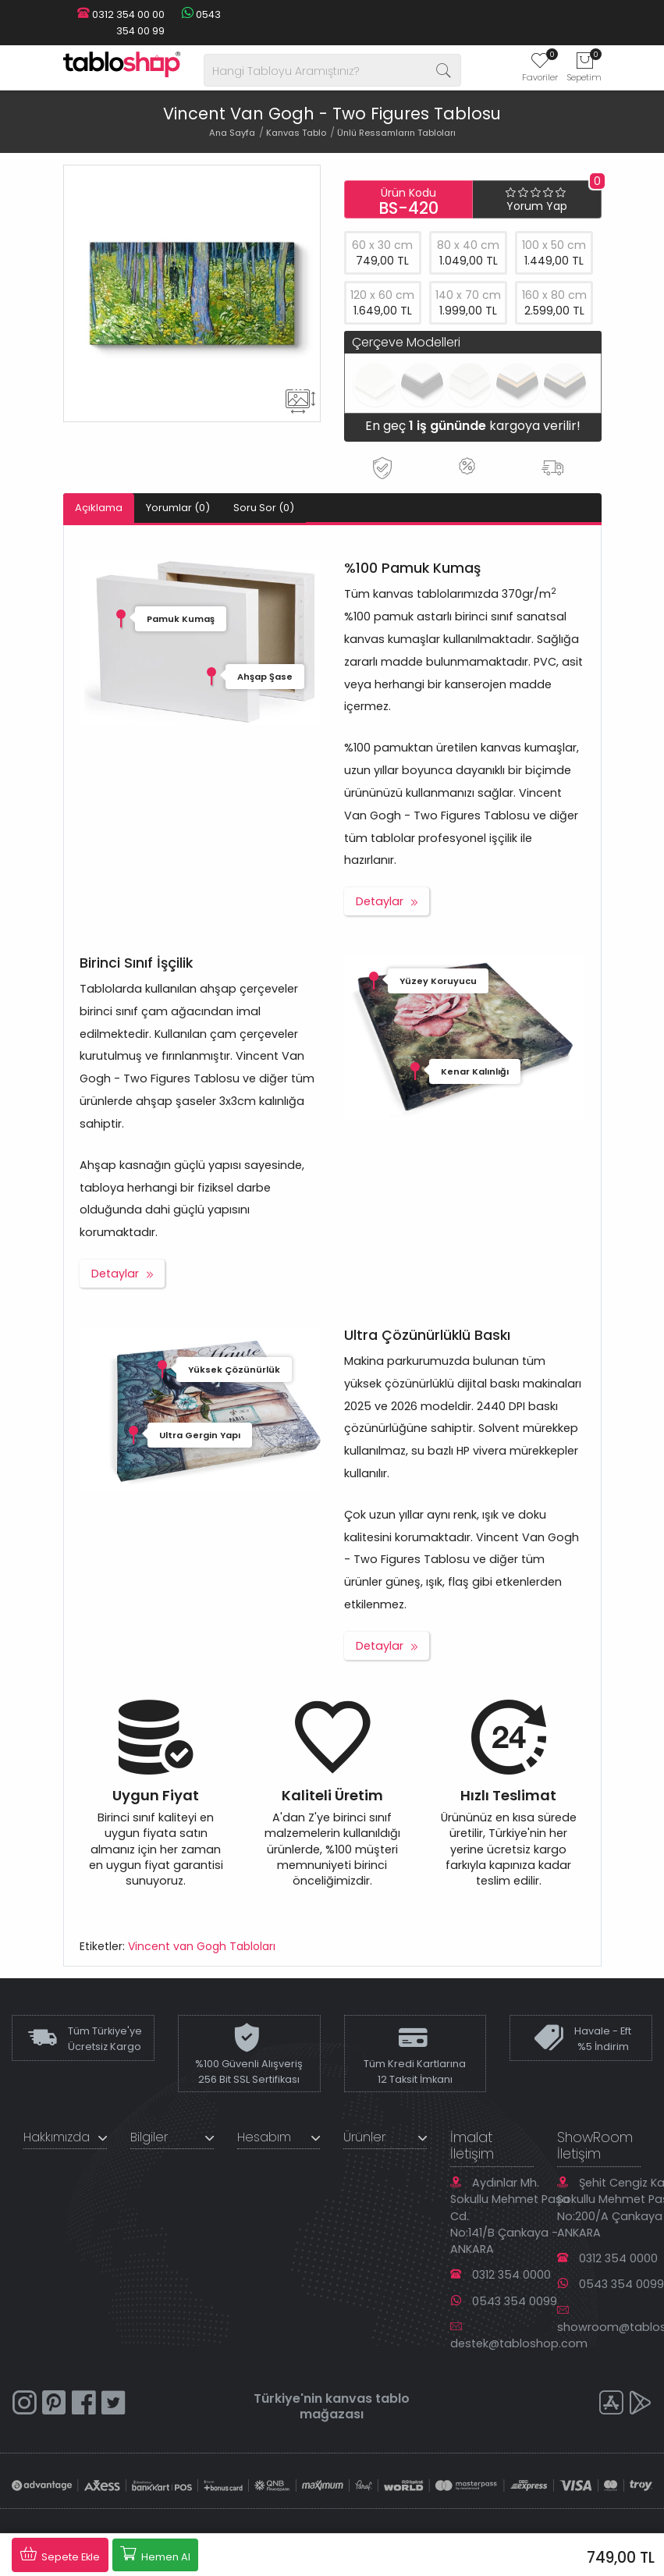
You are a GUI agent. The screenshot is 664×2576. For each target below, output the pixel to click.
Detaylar (379, 901)
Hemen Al (155, 2554)
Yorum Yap (536, 206)
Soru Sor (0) (263, 507)
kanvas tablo (367, 2398)
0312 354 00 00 (121, 14)
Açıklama (99, 507)
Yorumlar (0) (178, 507)
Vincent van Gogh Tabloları (201, 1946)
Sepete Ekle (60, 2554)
